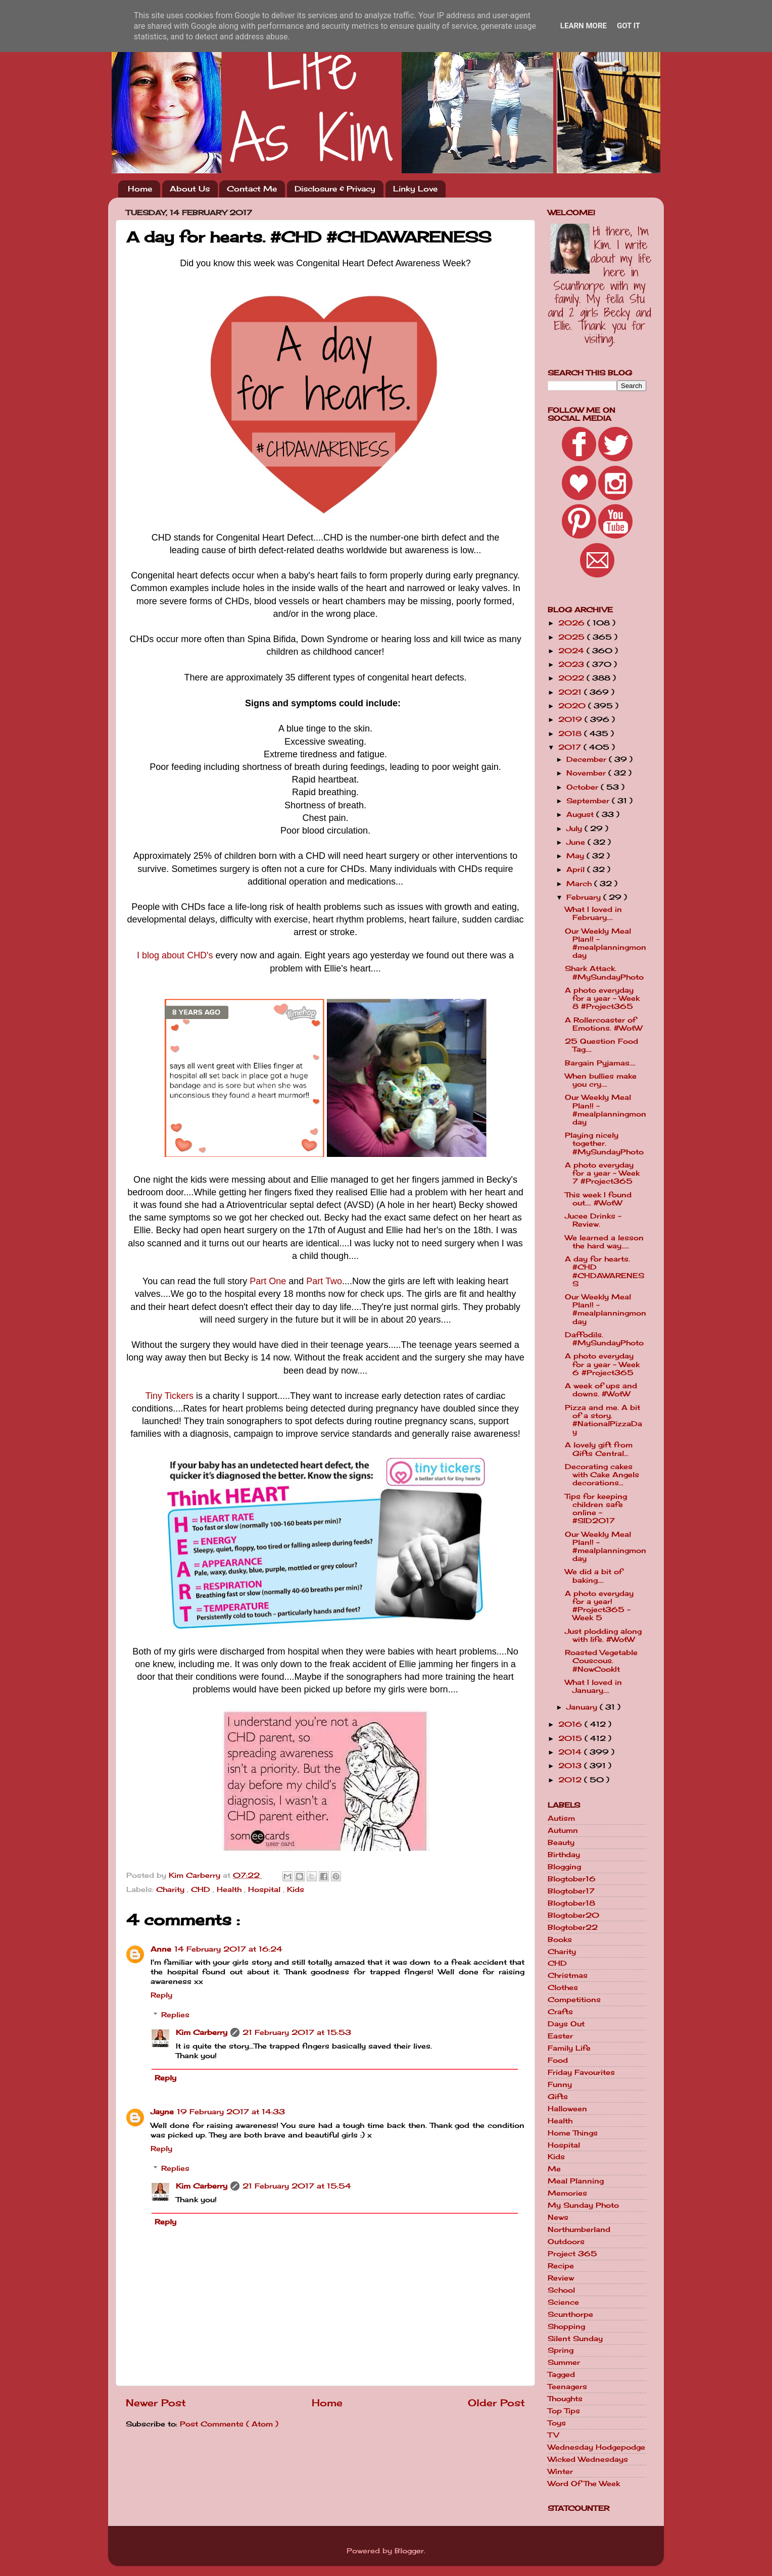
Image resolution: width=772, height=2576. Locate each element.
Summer (564, 2362)
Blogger (409, 2551)
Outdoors (566, 2242)
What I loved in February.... (593, 913)
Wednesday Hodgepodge (596, 2447)
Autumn (563, 1830)
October (583, 787)
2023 (572, 664)
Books (560, 1939)
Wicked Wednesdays (588, 2459)
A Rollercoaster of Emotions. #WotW (603, 1024)
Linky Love (415, 188)
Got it (628, 25)
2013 (571, 1766)
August (581, 814)
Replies (175, 2015)
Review (561, 2278)
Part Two (324, 1281)
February (584, 897)
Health (230, 1889)
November (587, 773)
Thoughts (565, 2399)
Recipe (561, 2266)
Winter (560, 2471)
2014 (571, 1752)
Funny (560, 2084)
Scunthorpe (570, 2314)
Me (554, 2169)
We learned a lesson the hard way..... (604, 1242)
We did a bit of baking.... (593, 1576)
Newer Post (156, 2403)
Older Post (496, 2403)
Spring (560, 2350)
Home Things (573, 2133)
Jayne (162, 2112)
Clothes (563, 1987)
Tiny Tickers (170, 1396)
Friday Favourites (581, 2072)
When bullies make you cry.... (601, 1080)
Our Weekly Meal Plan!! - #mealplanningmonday (605, 943)
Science (563, 2302)
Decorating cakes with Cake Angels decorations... (602, 1475)
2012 (571, 1780)
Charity (171, 1889)
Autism (561, 1818)
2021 (571, 692)
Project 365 (572, 2254)
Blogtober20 (573, 1915)
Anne (161, 1949)
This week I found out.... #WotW (598, 1199)
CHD (202, 1889)
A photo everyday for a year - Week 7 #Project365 (602, 1173)
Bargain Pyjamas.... (600, 1063)
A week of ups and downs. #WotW (601, 1390)
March (580, 884)
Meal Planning (576, 2181)
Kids (295, 1889)
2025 (572, 637)
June (577, 842)
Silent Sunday (575, 2339)
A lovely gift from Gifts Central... (599, 1449)
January (583, 1707)
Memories (567, 2193)
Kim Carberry (201, 2032)
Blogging (564, 1867)
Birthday (564, 1855)
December (587, 759)
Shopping (566, 2326)
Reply (161, 1995)
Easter (560, 2036)
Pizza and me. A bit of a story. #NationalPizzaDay (603, 1419)
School (561, 2290)
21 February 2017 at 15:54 (297, 2186)
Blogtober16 (572, 1879)
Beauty (561, 1842)
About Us (190, 188)
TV (553, 2435)
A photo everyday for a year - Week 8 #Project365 (602, 998)
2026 (572, 623)
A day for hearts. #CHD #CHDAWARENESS (604, 1271)
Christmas (568, 1975)
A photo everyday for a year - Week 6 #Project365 (602, 1364)
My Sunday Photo (583, 2205)
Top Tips (564, 2411)
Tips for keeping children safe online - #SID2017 (596, 1508)
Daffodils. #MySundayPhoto (604, 1339)
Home (140, 188)
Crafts (560, 2012)
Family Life (569, 2048)
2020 (573, 706)
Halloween (567, 2109)
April (576, 869)
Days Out (566, 2024)
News (558, 2217)
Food (558, 2060)
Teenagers (567, 2387)
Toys (557, 2423)
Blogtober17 (571, 1891)
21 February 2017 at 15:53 (297, 2032)
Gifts (558, 2097)
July (575, 828)
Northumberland (579, 2229)
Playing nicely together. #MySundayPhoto (604, 1143)
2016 (571, 1724)
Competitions (574, 2000)
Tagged (561, 2374)
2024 (572, 651)
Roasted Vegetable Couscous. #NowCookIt (601, 1660)
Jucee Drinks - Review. (593, 1220)
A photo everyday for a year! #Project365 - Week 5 (599, 1605)
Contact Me (252, 188)
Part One (268, 1281)
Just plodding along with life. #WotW (603, 1635)
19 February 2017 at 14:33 (231, 2112)
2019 (571, 719)
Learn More (583, 25)
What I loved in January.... (593, 1686)
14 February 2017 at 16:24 (228, 1949)
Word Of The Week (584, 2484)
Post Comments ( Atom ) (229, 2424)
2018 (571, 734)
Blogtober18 (571, 1903)
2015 (571, 1738)
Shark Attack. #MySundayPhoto (604, 972)
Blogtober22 (573, 1927)
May (576, 856)
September (589, 801)
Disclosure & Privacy (335, 188)
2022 (572, 678)
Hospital (265, 1889)
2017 (571, 747)
